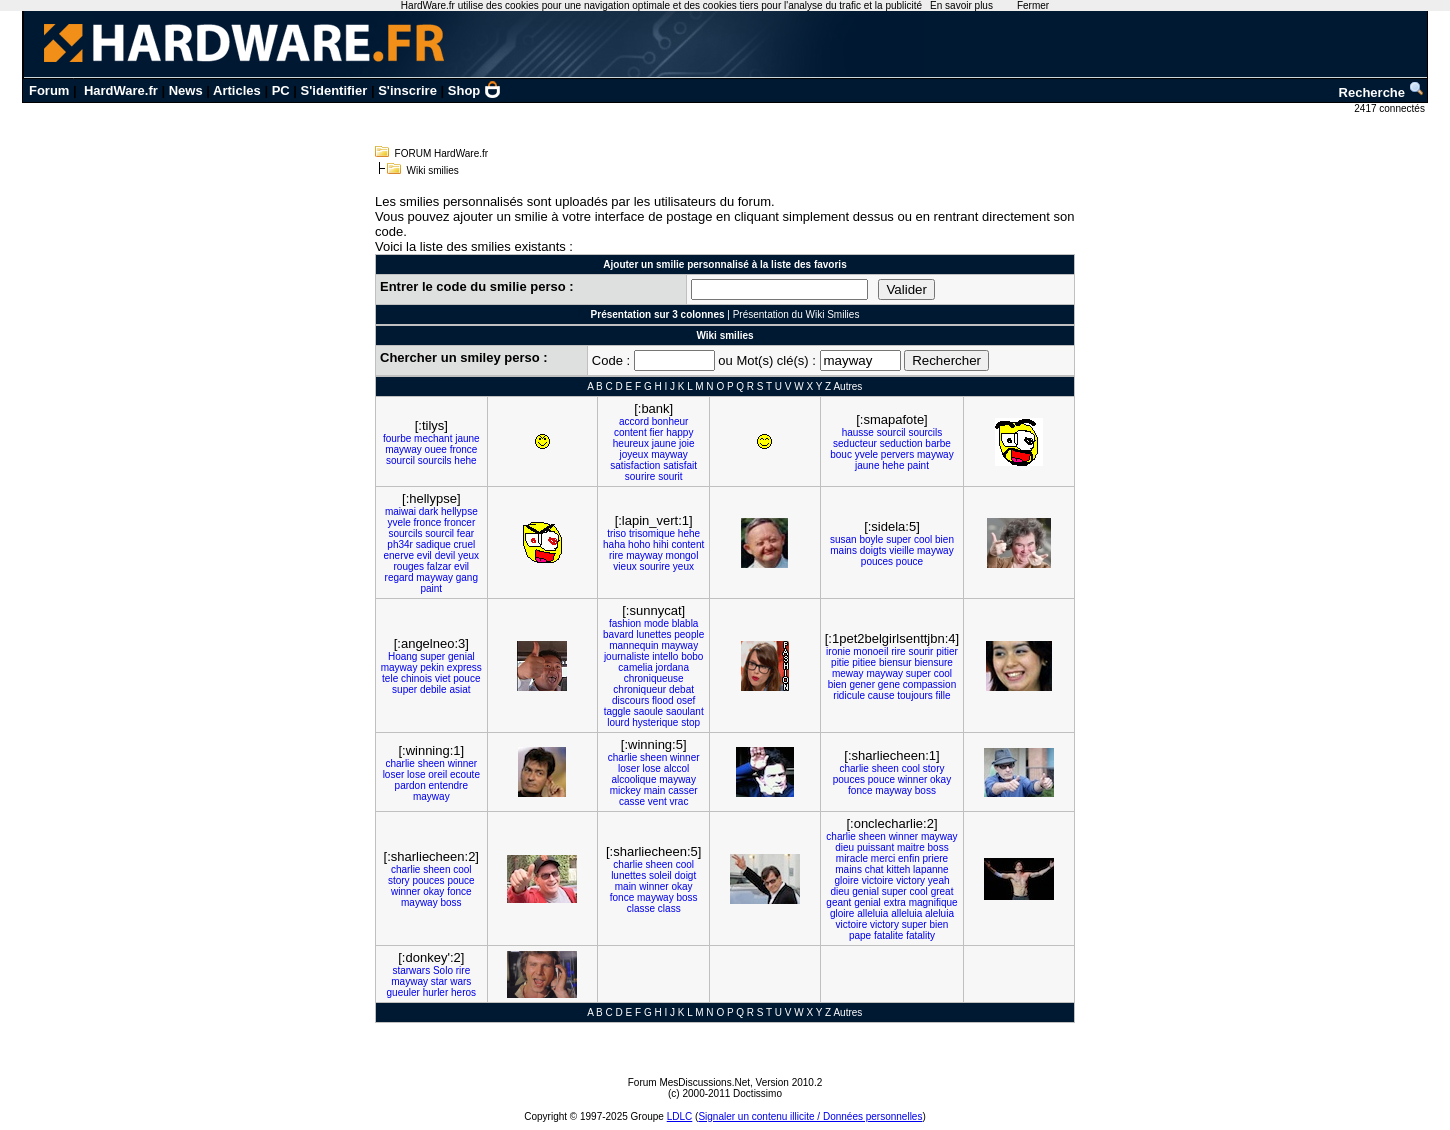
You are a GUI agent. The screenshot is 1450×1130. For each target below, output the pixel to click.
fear (465, 533)
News (186, 90)
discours (630, 700)
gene (889, 684)
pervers (897, 454)
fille (943, 695)
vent (657, 801)
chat (874, 869)
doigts (873, 550)
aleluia (939, 913)
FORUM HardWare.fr (442, 153)
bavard (618, 634)
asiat (459, 689)
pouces (877, 561)
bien (944, 539)
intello (665, 656)
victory (910, 880)
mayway (403, 449)
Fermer (1033, 5)
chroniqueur (639, 689)
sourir (920, 651)
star (439, 981)
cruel (465, 544)
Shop (475, 90)
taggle (617, 711)
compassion (929, 684)
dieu (844, 847)
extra (895, 902)
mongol (682, 555)
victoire (878, 880)
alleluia (872, 913)
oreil (437, 774)
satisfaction (635, 465)
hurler (436, 992)
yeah (939, 880)
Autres (847, 386)
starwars (411, 970)
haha (614, 544)
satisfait (680, 465)
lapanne (931, 869)
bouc (841, 454)
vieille (901, 550)
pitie (840, 662)
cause (881, 695)
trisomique (652, 533)
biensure (934, 662)
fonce (860, 790)
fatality (920, 935)
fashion (625, 623)
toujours (915, 695)
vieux (624, 566)
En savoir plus (961, 5)
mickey (625, 790)
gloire (846, 880)
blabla (685, 623)
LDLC (680, 1116)
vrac (679, 801)
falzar (439, 566)
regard (399, 577)
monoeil (870, 651)
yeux (468, 555)
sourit (670, 476)
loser (394, 774)
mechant (433, 438)
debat (681, 689)
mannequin (633, 645)
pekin (432, 667)
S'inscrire (407, 90)
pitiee (864, 662)
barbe (938, 443)
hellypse (459, 511)
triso (616, 533)
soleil (660, 875)
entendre (448, 785)
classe (641, 908)
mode (656, 623)
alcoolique (633, 779)
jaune (467, 438)
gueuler (403, 992)
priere (936, 858)
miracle (852, 858)
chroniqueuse (654, 678)
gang (467, 577)
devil (445, 555)
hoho (639, 544)
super (898, 539)
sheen (431, 763)
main (655, 790)
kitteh (898, 869)
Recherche (1382, 92)
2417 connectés (1390, 108)
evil (424, 555)
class (669, 908)
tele (390, 678)
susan (843, 539)
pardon (410, 785)
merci (883, 858)
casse (632, 801)
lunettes (653, 634)
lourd (618, 722)
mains (843, 550)
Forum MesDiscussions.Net (689, 1082)
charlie (399, 763)
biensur (895, 662)
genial (461, 656)
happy (679, 432)
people (689, 634)
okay (940, 779)
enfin (909, 858)
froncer (459, 522)
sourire (640, 476)
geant (838, 902)
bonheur (670, 421)
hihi (661, 544)
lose (416, 774)
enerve (398, 555)
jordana (672, 667)
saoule (648, 711)
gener (862, 684)
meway (848, 673)
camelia (635, 667)
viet (443, 678)
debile (433, 689)
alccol (677, 768)
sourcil (400, 460)
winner (462, 763)
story (934, 768)
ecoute (465, 774)
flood (663, 700)
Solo (443, 970)
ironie (838, 651)
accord (634, 421)
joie (687, 443)
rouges (408, 566)
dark (428, 511)
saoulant (685, 711)
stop (690, 722)
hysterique (655, 722)
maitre (911, 847)
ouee (436, 449)
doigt (686, 875)
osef (685, 700)
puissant (875, 847)
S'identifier (334, 90)
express (464, 667)
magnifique (933, 902)
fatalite (888, 935)
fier (657, 432)
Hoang (402, 656)
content (630, 432)
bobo (692, 656)
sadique (433, 544)
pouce (909, 561)
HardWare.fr (121, 90)
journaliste (627, 656)
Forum (49, 90)
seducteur (855, 443)
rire (616, 555)
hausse (858, 432)
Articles (237, 90)
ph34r (400, 544)
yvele (866, 454)
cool (923, 539)
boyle (871, 539)
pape (860, 935)
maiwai (400, 511)
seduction (901, 443)
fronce (464, 449)
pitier (947, 651)
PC (281, 90)
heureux (631, 443)
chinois (416, 678)
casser (682, 790)
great (942, 891)
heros (463, 992)
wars (460, 981)
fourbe (397, 438)
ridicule (849, 695)
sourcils (435, 460)
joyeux (633, 454)
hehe (465, 460)
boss (925, 790)
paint (918, 465)
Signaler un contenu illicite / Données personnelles (810, 1116)
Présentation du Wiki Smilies (796, 314)
